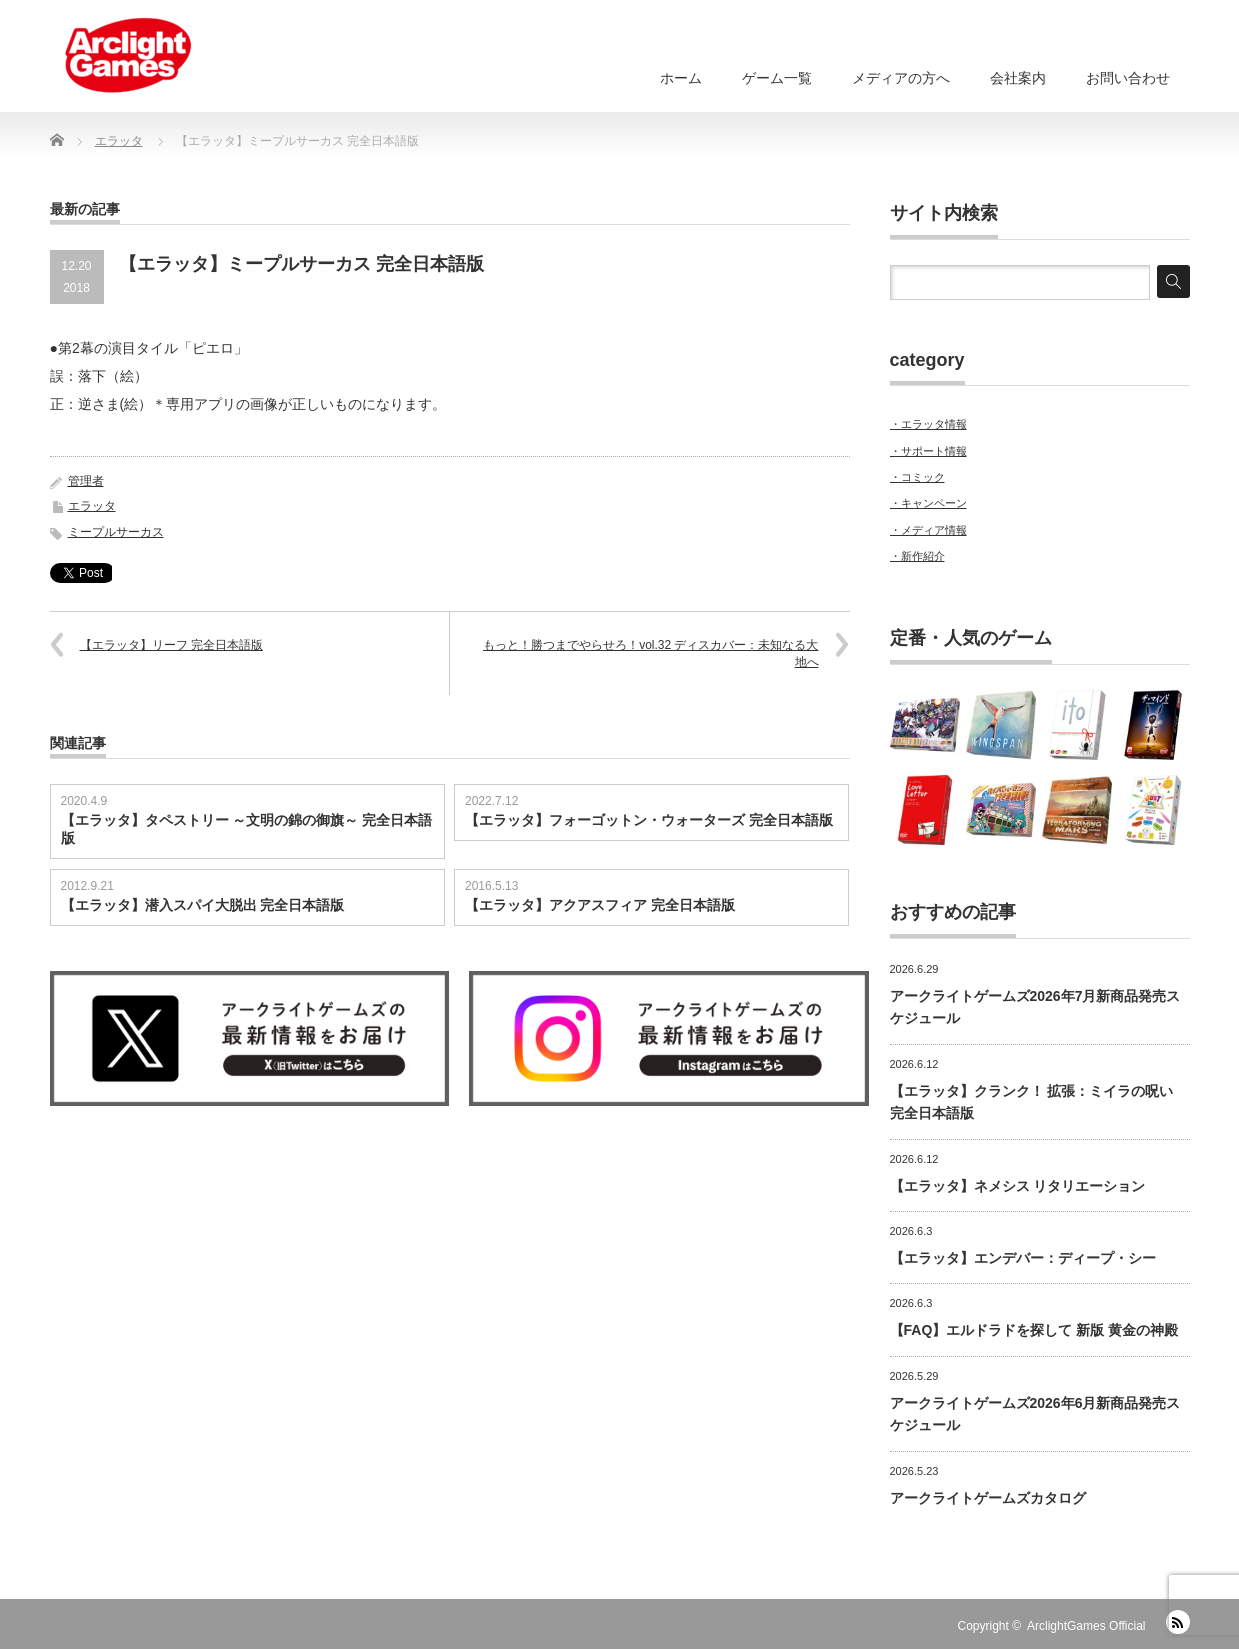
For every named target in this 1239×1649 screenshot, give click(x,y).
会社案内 (1018, 78)
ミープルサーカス (116, 532)
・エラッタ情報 (928, 424)
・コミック (917, 477)
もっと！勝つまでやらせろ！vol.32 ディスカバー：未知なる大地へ (650, 653)
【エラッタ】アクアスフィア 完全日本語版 (600, 905)
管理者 (86, 481)
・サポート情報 (928, 451)
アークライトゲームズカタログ (988, 1498)
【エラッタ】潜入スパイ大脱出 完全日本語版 (203, 905)
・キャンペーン (928, 503)
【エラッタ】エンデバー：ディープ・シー (1023, 1258)
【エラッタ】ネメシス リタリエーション (1018, 1186)
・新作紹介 (917, 556)
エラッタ (92, 506)
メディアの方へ (901, 78)
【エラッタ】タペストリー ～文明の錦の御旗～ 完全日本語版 (247, 829)
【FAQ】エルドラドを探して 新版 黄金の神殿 (1034, 1330)
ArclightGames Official (1086, 1626)
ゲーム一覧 (777, 78)
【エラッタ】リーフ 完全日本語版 (171, 645)
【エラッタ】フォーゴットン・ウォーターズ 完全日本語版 (649, 820)
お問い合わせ (1128, 78)
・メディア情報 (928, 530)
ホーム (681, 78)
